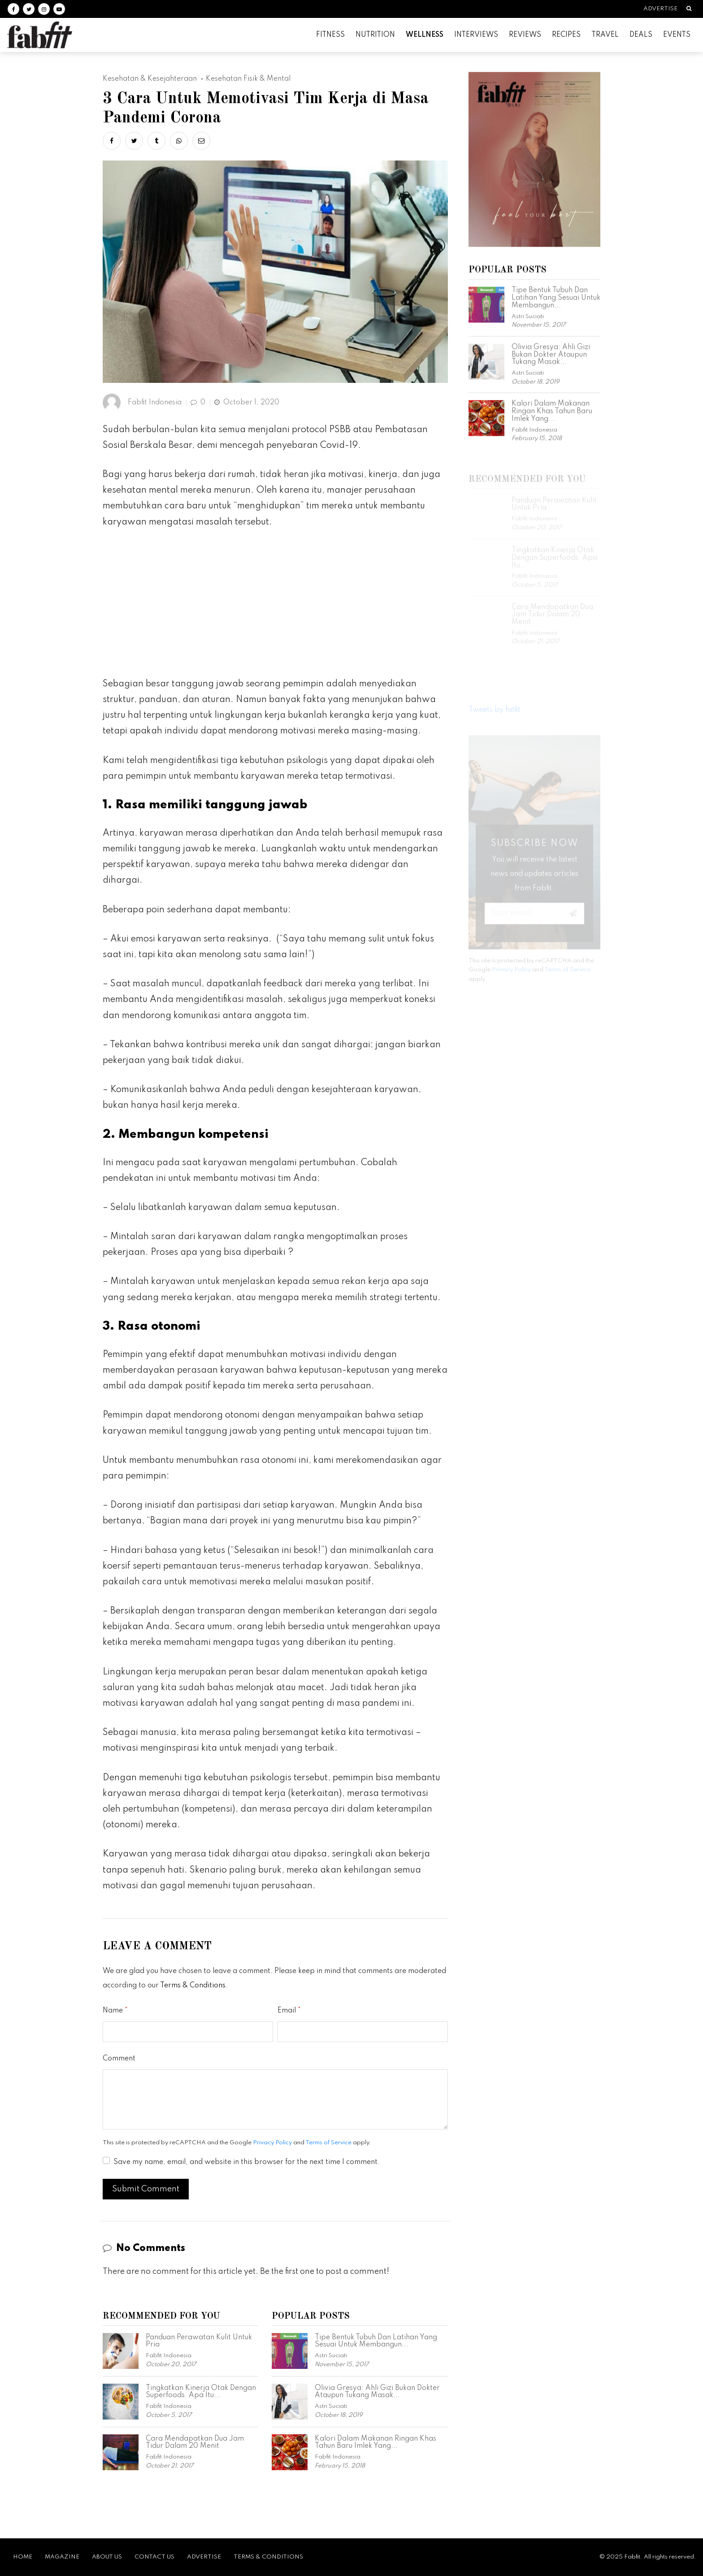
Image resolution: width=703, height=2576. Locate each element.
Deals (640, 35)
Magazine (62, 2557)
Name (113, 2010)
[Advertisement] (275, 606)
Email (287, 2010)
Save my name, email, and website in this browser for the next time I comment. (246, 2162)
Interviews (476, 35)
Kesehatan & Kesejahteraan (150, 78)
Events (676, 35)
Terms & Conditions (193, 1985)
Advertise (660, 9)
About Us (107, 2557)
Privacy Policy (272, 2143)
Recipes (566, 35)
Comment (119, 2058)
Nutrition (375, 35)
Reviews (525, 35)
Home (22, 2557)
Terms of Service (328, 2143)
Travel (605, 35)
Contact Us (154, 2557)
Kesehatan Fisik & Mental (248, 78)
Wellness (424, 35)
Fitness (330, 35)
